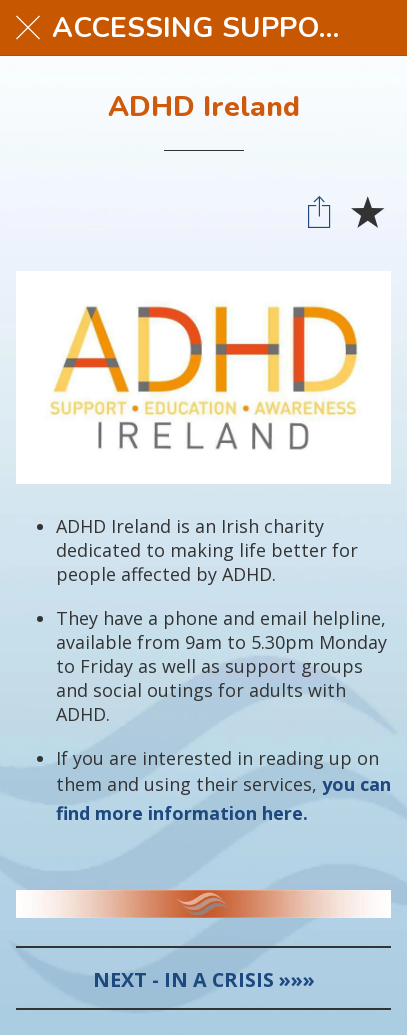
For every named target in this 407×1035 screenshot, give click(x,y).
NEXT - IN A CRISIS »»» (204, 979)
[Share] (319, 211)
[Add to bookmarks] (367, 211)
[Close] (28, 28)
